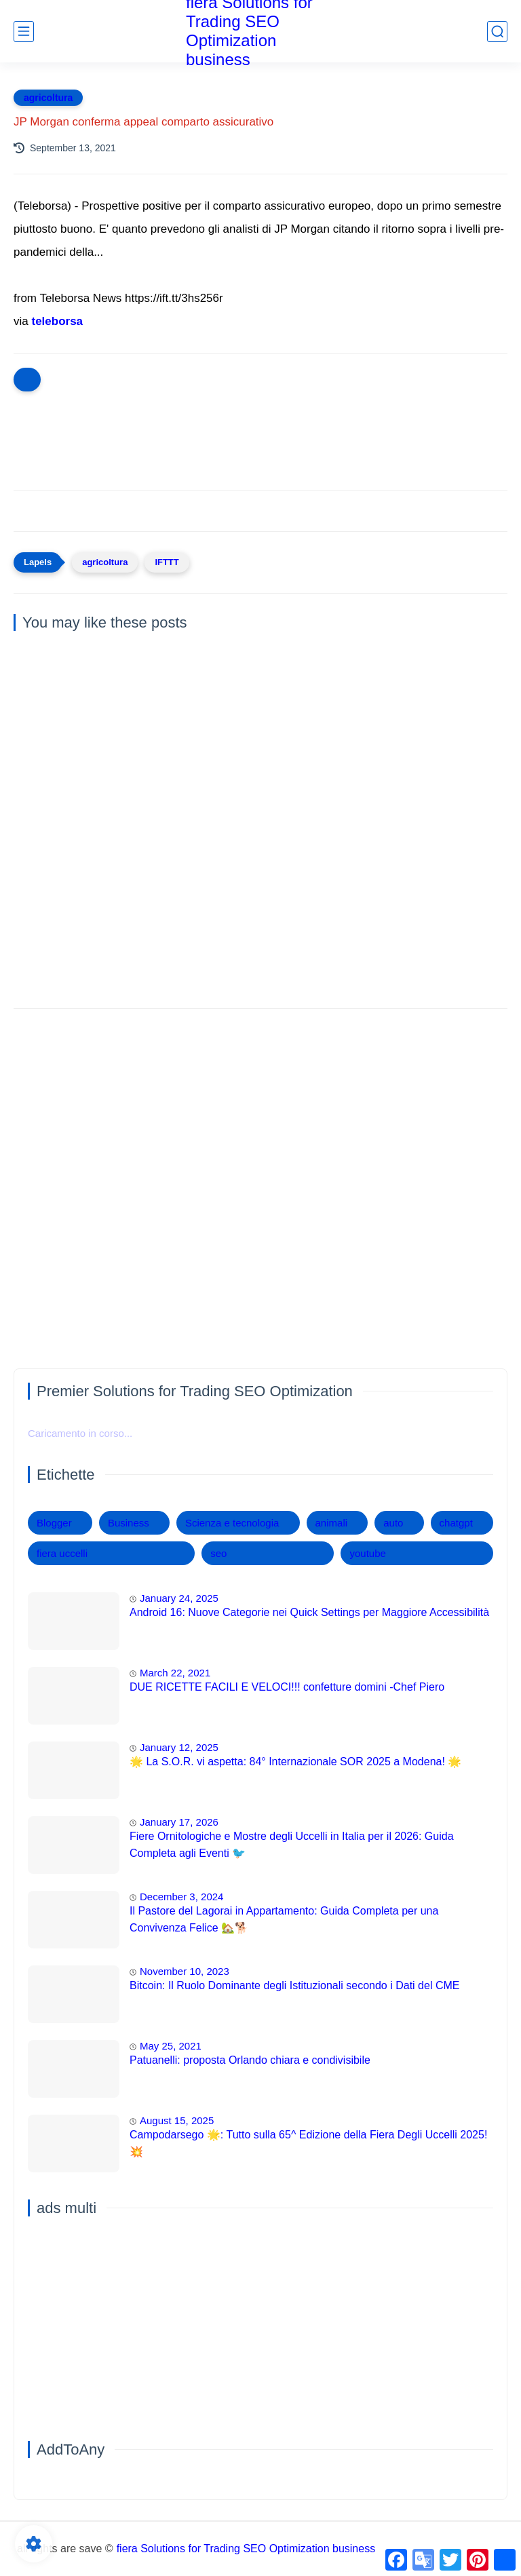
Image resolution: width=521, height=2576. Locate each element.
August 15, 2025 (177, 2120)
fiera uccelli (62, 1553)
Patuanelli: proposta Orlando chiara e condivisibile (250, 2060)
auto (393, 1523)
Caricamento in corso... (80, 1433)
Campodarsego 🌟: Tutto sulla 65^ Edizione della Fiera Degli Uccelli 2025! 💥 (308, 2143)
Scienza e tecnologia (232, 1523)
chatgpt (456, 1523)
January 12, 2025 (179, 1747)
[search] (497, 31)
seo (218, 1553)
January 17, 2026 (179, 1822)
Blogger (54, 1523)
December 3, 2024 (181, 1896)
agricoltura (48, 97)
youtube (367, 1553)
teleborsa (57, 321)
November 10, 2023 (184, 1971)
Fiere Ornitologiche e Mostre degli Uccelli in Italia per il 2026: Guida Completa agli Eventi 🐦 (292, 1845)
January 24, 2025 (179, 1598)
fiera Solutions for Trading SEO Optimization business (246, 2548)
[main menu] (24, 31)
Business (128, 1523)
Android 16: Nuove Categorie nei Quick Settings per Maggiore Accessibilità (309, 1612)
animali (331, 1523)
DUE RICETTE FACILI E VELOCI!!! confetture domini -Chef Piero (287, 1687)
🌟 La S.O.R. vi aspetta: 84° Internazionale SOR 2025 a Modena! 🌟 (295, 1761)
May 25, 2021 (170, 2046)
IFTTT (166, 562)
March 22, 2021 (175, 1672)
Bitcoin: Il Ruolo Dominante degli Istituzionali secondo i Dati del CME (294, 1985)
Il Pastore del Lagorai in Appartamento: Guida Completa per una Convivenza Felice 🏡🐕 (284, 1919)
